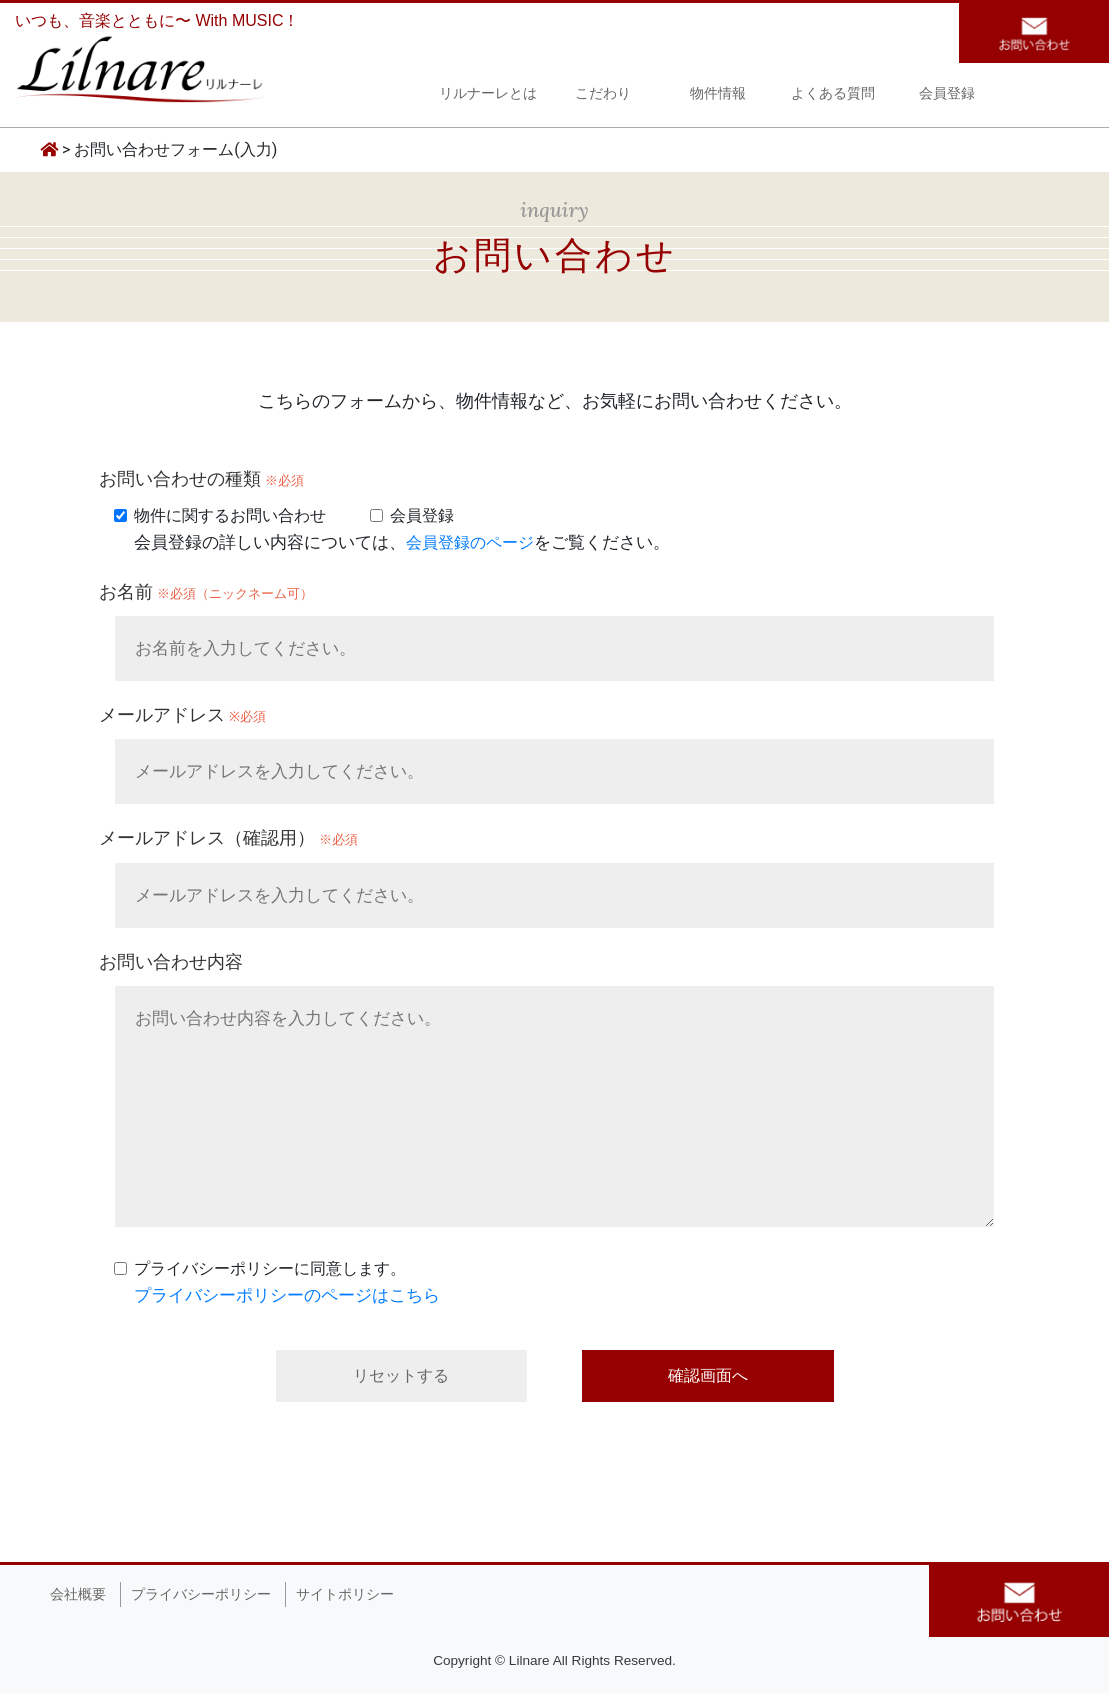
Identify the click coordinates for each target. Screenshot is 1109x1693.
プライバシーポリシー (201, 1594)
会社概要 (78, 1594)
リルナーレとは (488, 96)
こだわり (603, 96)
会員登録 (947, 96)
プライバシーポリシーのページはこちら (287, 1295)
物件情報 (718, 96)
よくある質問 (833, 96)
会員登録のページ (470, 542)
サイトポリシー (345, 1594)
